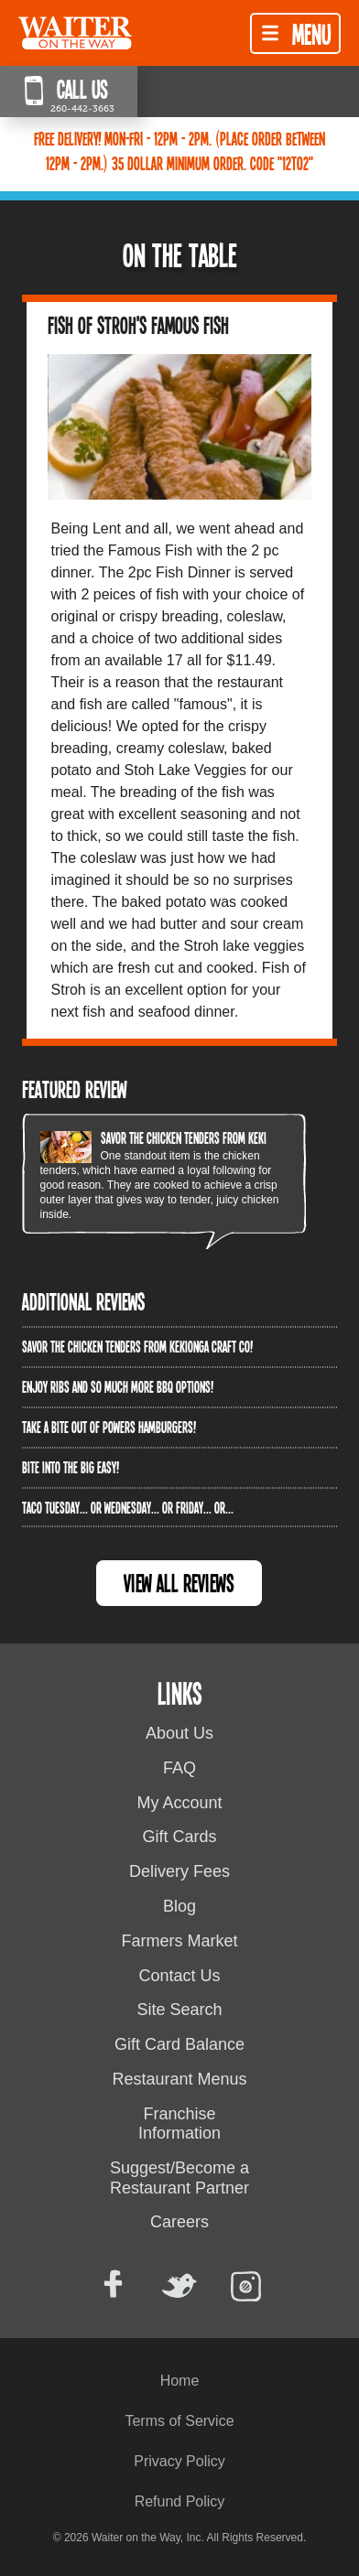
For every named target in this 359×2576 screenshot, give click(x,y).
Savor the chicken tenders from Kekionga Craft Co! (216, 1137)
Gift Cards (179, 1836)
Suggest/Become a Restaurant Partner (179, 2178)
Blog (179, 1906)
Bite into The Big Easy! (70, 1467)
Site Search (179, 2009)
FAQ (179, 1768)
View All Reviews (179, 1583)
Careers (179, 2222)
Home (180, 2380)
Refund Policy (180, 2501)
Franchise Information (179, 2124)
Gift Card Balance (179, 2044)
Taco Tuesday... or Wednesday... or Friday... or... (128, 1507)
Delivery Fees (179, 1871)
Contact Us (179, 1976)
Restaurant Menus (179, 2079)
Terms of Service (179, 2421)
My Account (179, 1803)
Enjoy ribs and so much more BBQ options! (117, 1386)
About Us (179, 1733)
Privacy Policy (179, 2461)
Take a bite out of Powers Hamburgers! (109, 1427)
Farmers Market (179, 1941)
